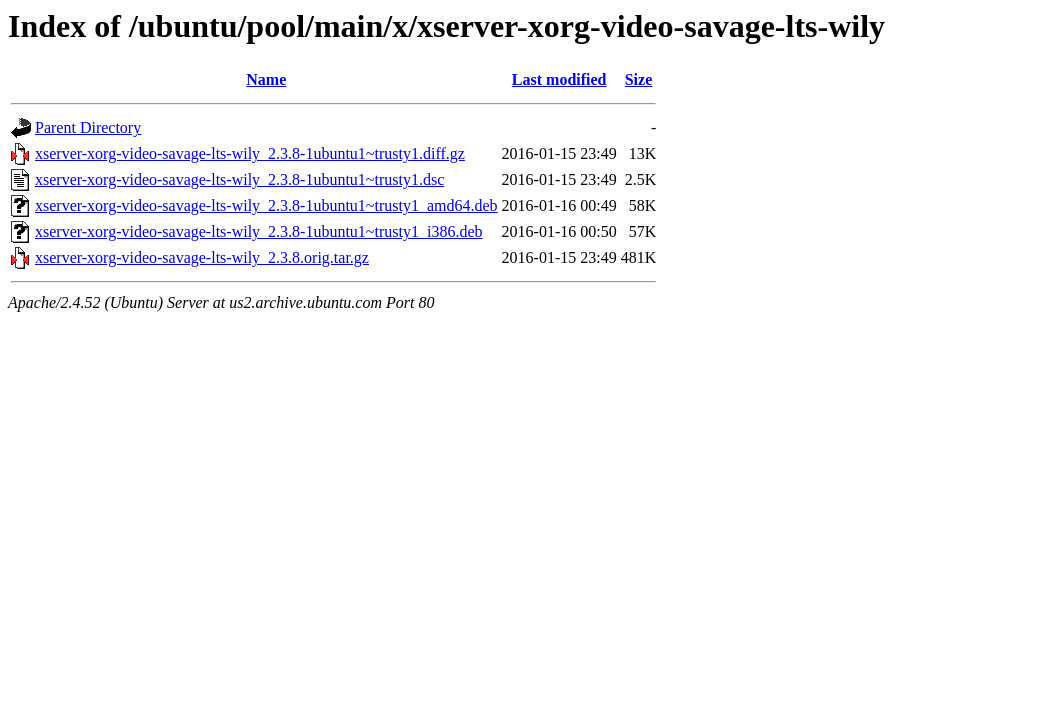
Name (266, 79)
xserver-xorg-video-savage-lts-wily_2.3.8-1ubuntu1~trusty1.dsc (239, 179)
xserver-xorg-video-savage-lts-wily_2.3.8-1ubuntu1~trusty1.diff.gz (250, 153)
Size (639, 79)
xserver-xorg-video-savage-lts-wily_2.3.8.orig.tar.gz (202, 257)
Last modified (559, 79)
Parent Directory (88, 127)
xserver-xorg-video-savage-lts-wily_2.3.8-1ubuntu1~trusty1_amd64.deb (266, 205)
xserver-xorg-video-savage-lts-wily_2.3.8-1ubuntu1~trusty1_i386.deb (259, 231)
